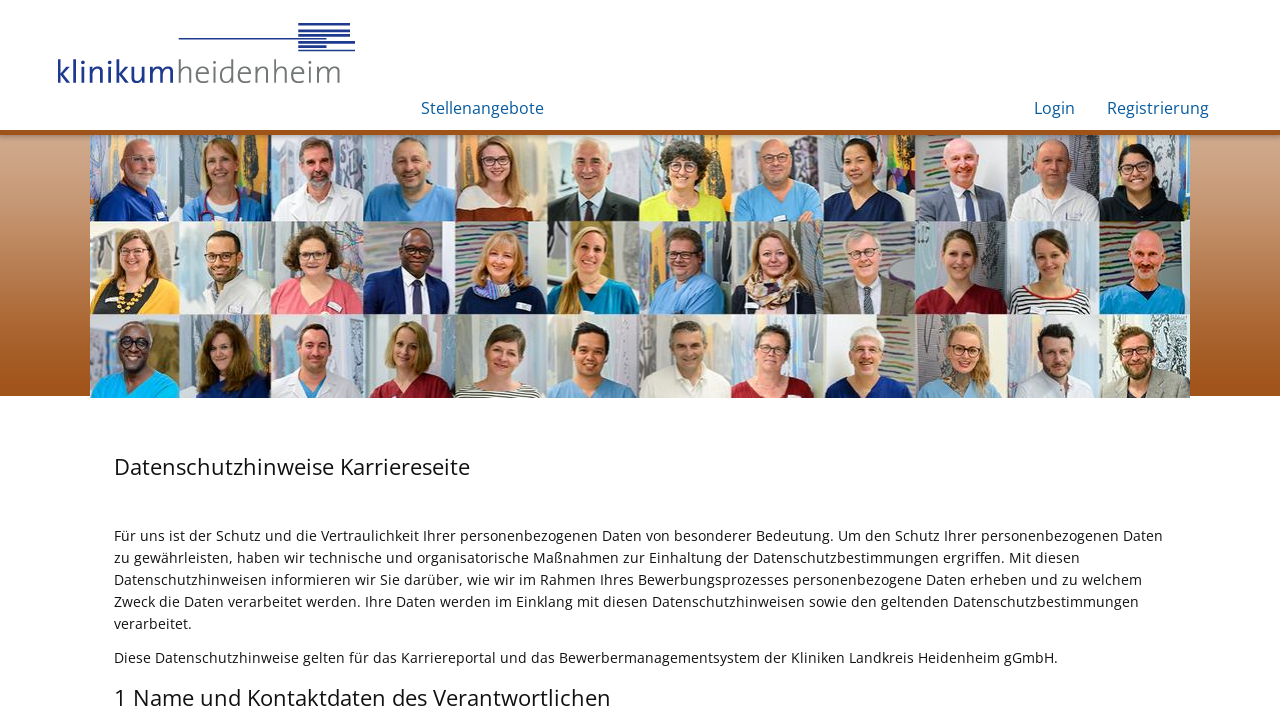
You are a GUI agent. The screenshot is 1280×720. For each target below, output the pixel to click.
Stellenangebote (482, 108)
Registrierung (1158, 108)
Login (1054, 108)
